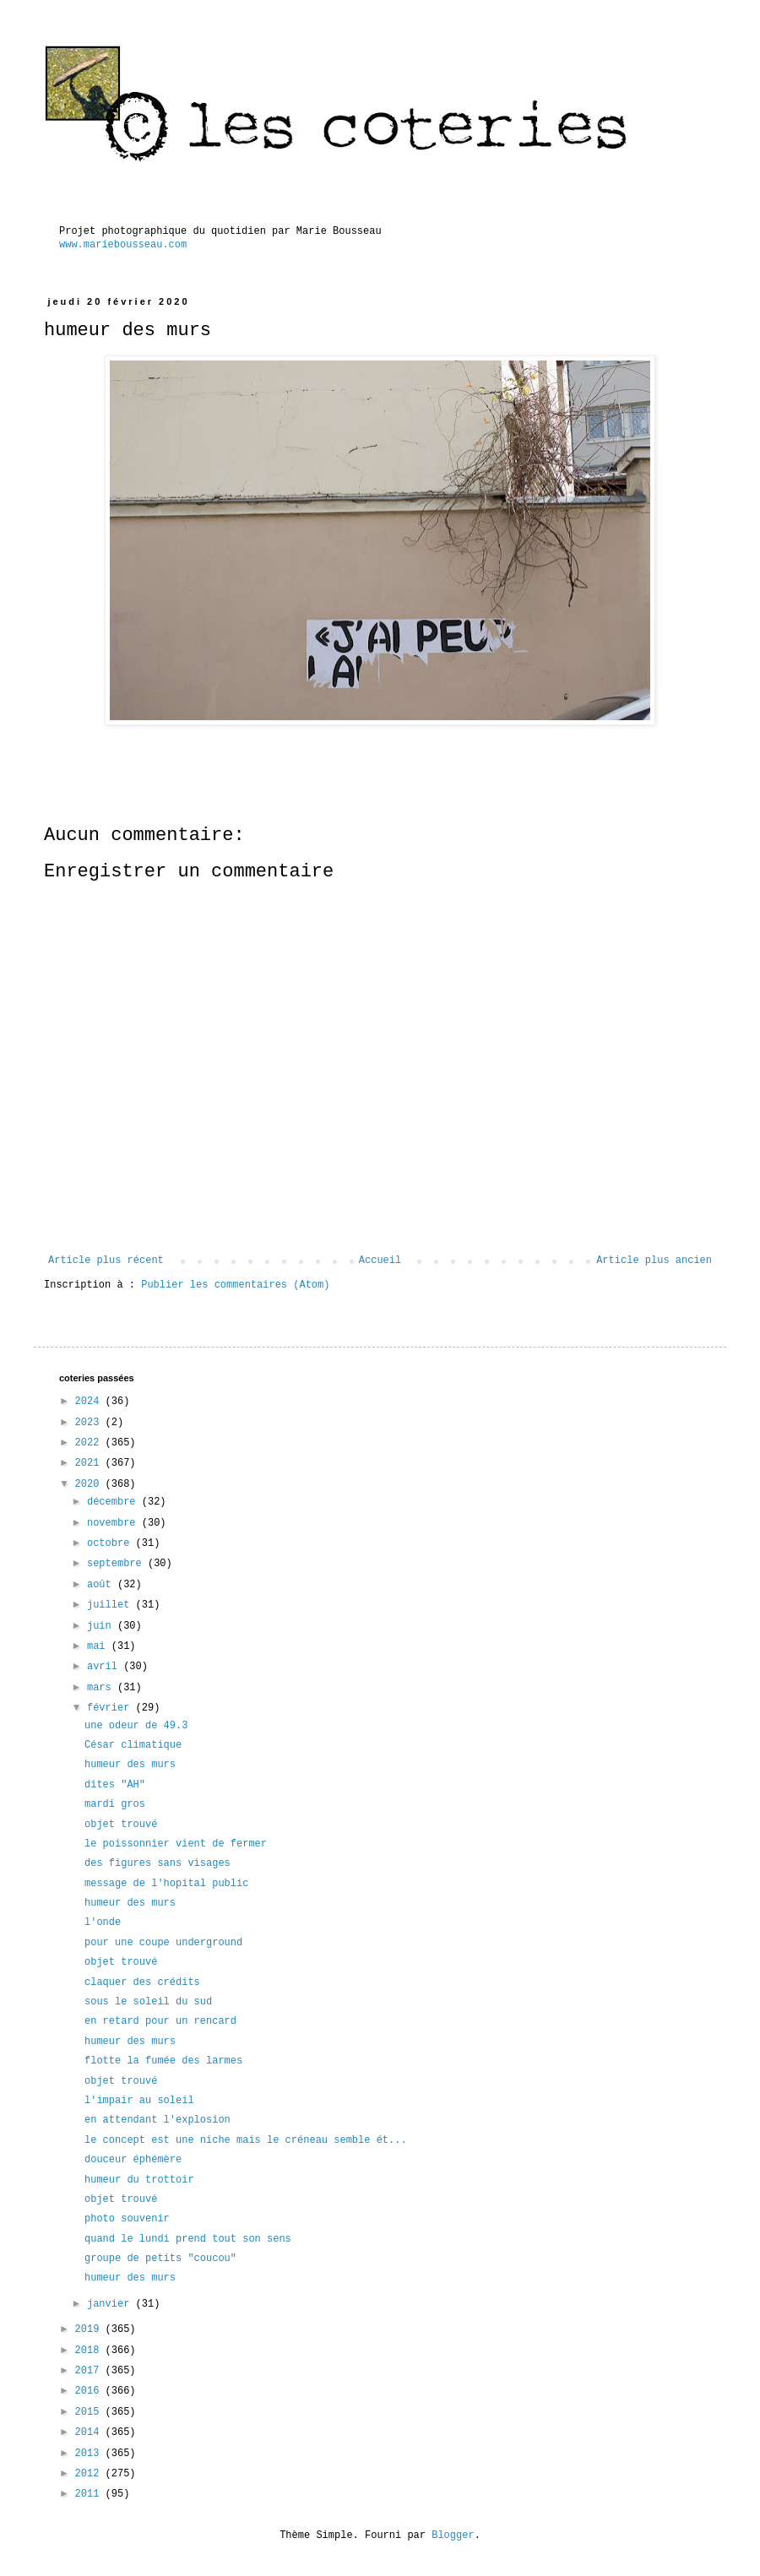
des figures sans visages (157, 1863)
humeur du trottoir (139, 2180)
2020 (90, 1484)
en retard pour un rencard (160, 2021)
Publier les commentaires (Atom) (235, 1285)
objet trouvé (120, 1824)
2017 (90, 2371)
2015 (90, 2412)
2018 (90, 2350)
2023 (90, 1423)
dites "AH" (114, 1785)
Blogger (453, 2535)
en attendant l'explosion (157, 2120)
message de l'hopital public (166, 1884)
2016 (90, 2391)
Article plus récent (106, 1260)
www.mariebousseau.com (123, 245)
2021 (90, 1463)
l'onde (102, 1922)
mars (102, 1688)
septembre (117, 1564)
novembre (114, 1523)
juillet (111, 1605)
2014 (90, 2432)
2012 (90, 2474)
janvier (111, 2304)
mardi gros (114, 1804)
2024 (90, 1401)
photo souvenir (127, 2219)
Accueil (380, 1260)
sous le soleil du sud (148, 2002)
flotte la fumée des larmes (163, 2061)
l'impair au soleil (139, 2101)
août (102, 1585)
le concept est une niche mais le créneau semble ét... (245, 2140)
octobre (111, 1543)
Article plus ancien (654, 1260)
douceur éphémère (133, 2160)
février (111, 1708)
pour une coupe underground (163, 1943)
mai (99, 1646)
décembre (114, 1502)
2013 (90, 2453)
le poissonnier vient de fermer (175, 1844)
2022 (90, 1443)
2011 (90, 2494)
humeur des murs (130, 1765)
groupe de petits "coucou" (160, 2258)
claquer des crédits (142, 1982)
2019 (90, 2329)
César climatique (133, 1745)
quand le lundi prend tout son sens (187, 2239)
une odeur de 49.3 (135, 1726)
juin (102, 1626)
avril (105, 1667)
